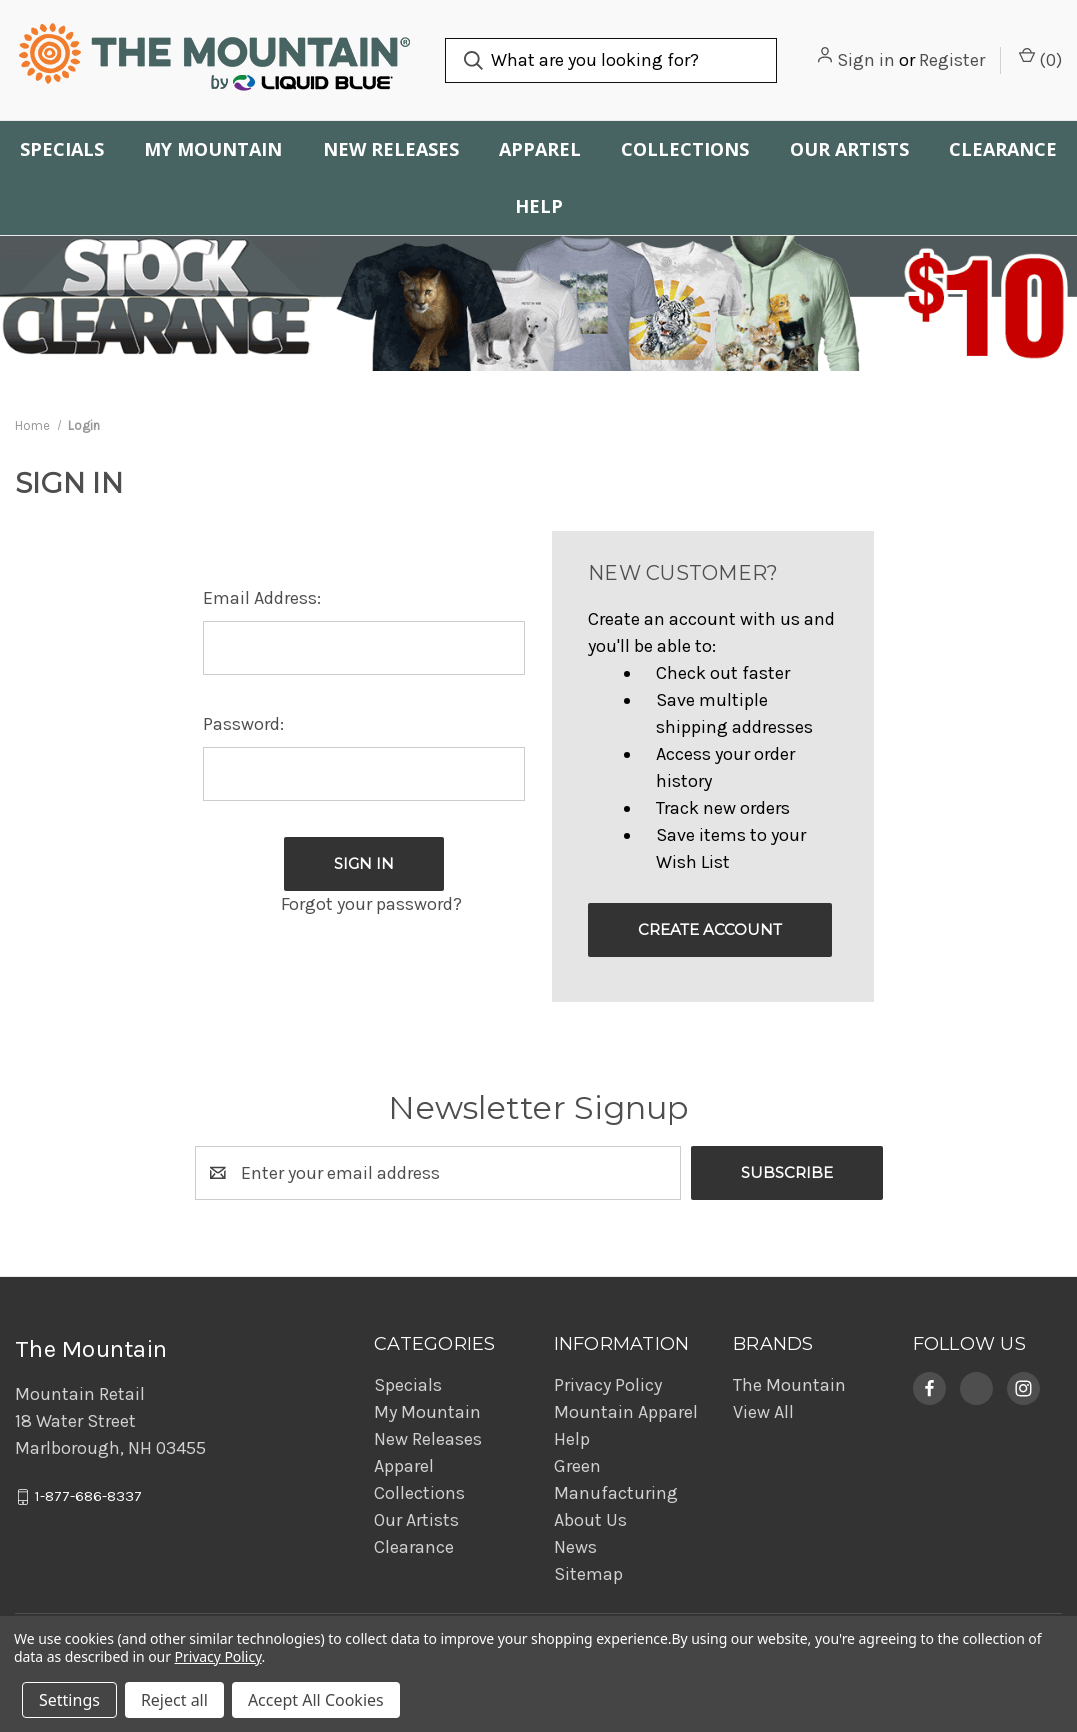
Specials (62, 149)
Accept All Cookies (316, 1700)
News (575, 1547)
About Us (590, 1520)
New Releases (391, 149)
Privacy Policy (608, 1385)
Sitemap (588, 1574)
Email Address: (262, 598)
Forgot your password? (371, 904)
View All (763, 1412)
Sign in (866, 60)
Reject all (174, 1700)
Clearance (1003, 149)
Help (539, 206)
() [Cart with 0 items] (1040, 59)
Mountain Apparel (626, 1412)
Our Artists (849, 149)
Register (952, 60)
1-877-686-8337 (88, 1497)
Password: (243, 724)
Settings (69, 1700)
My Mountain (213, 149)
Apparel (540, 149)
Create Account (710, 929)
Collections (685, 149)
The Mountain (789, 1385)
